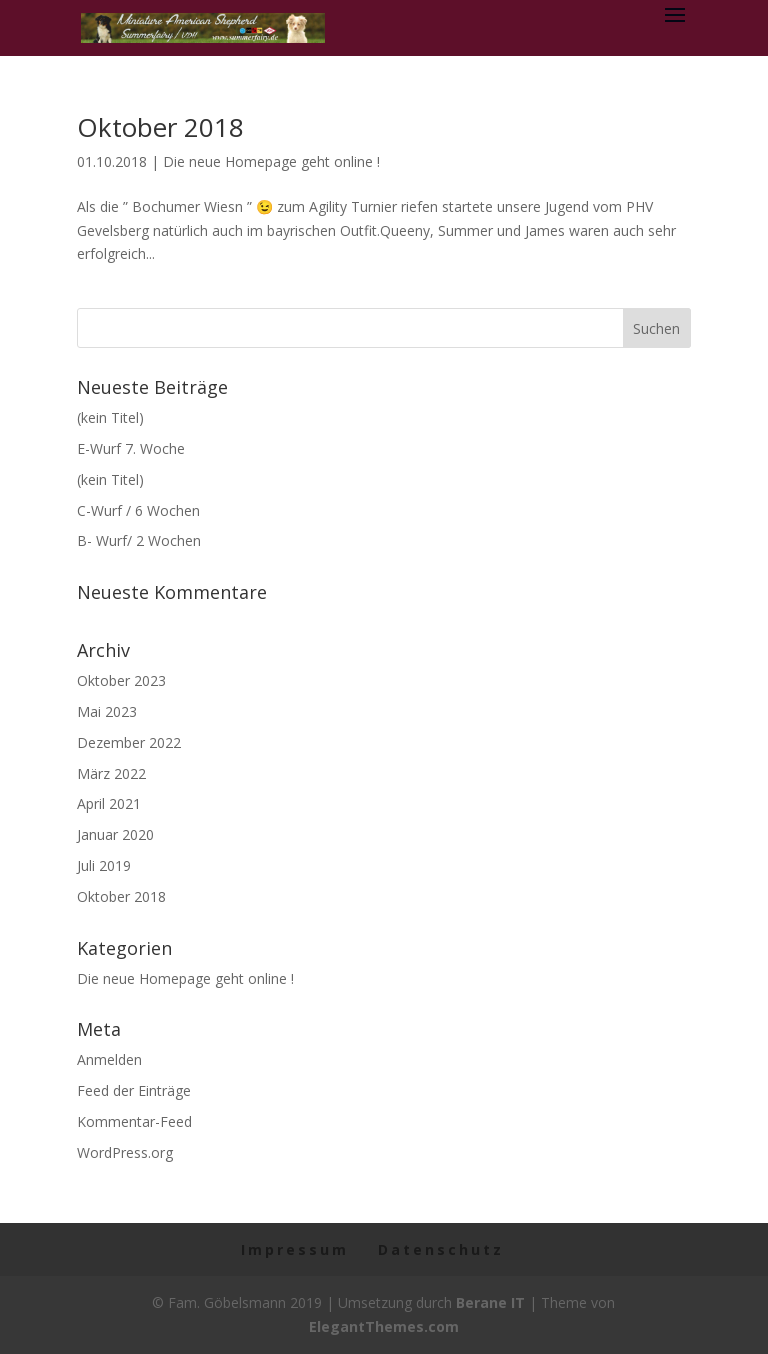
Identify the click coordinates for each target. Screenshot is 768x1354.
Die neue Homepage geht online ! (271, 161)
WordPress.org (125, 1152)
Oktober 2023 (121, 680)
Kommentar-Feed (134, 1121)
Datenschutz (441, 1249)
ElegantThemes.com (384, 1326)
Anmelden (109, 1059)
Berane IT (490, 1302)
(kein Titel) (110, 417)
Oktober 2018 (160, 127)
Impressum (295, 1249)
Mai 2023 (107, 711)
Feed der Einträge (134, 1090)
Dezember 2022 (129, 742)
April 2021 (109, 803)
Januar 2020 (115, 834)
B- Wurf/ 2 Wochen (139, 540)
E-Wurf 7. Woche (131, 448)
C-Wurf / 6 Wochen (138, 510)
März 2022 (111, 773)
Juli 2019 (104, 865)
